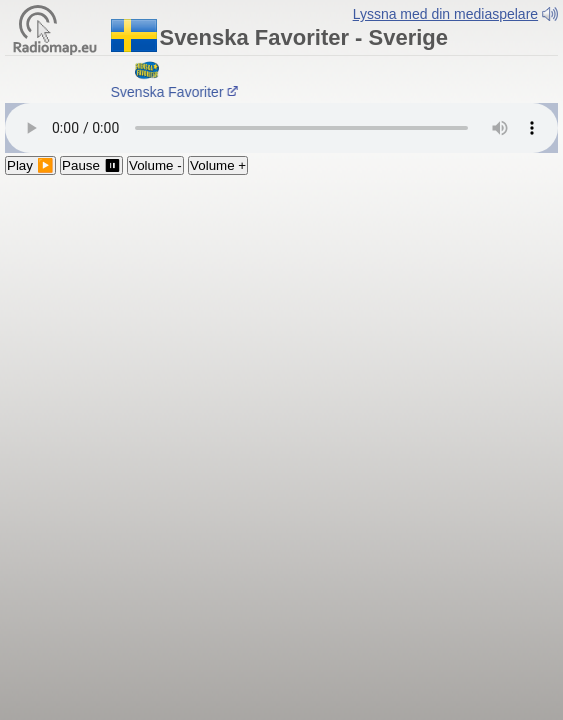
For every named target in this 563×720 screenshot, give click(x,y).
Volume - (155, 155)
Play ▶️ (30, 155)
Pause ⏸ (91, 155)
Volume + (218, 155)
